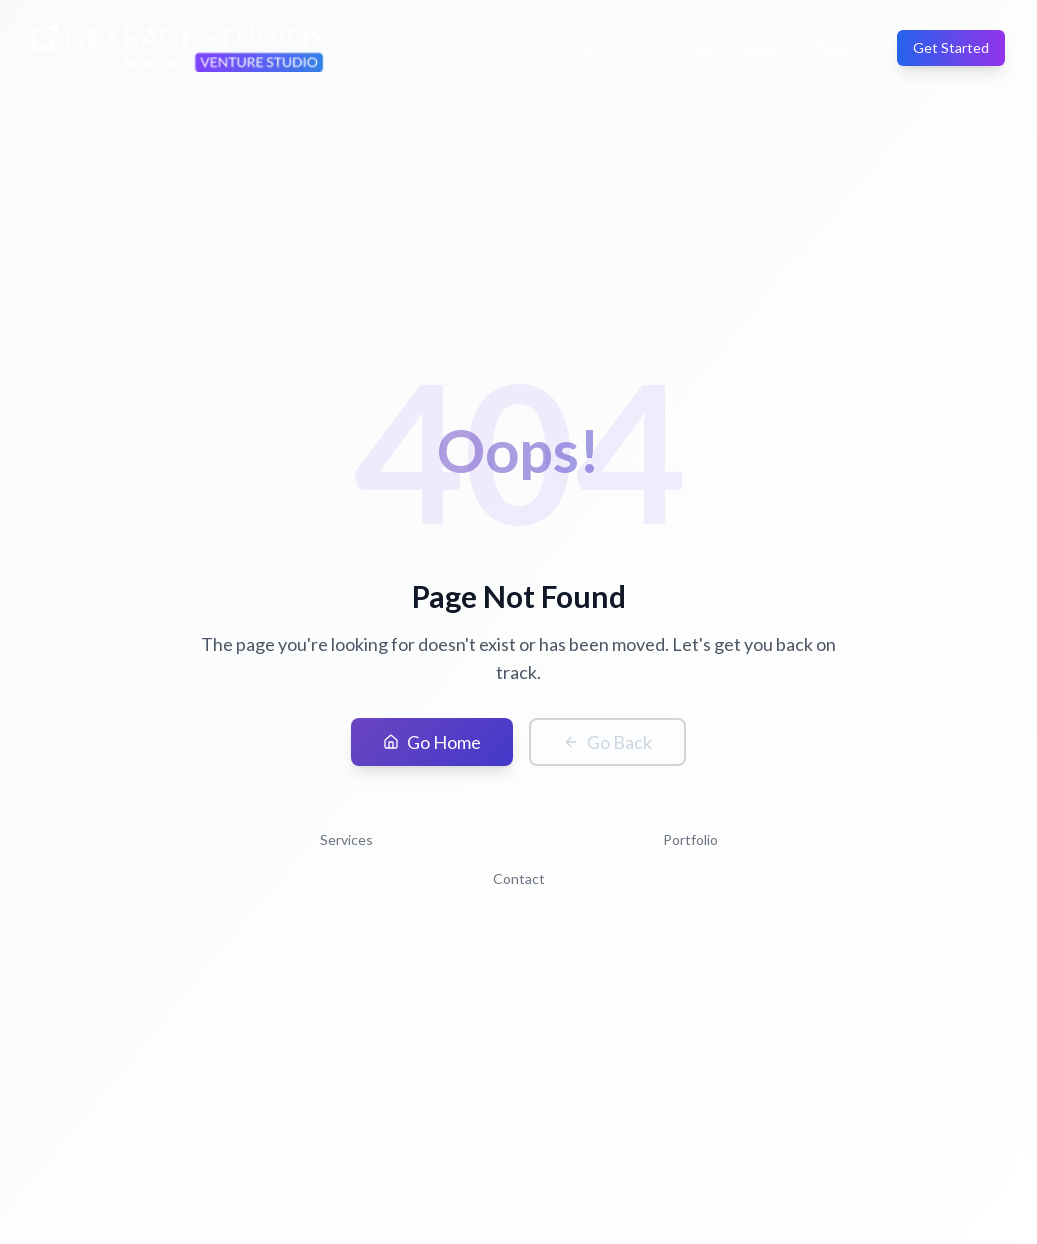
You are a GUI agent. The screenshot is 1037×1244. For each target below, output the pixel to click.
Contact (519, 878)
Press (831, 47)
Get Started (951, 47)
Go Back (607, 742)
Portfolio (686, 47)
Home (456, 47)
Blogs (763, 47)
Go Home (432, 742)
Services (600, 47)
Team (524, 47)
